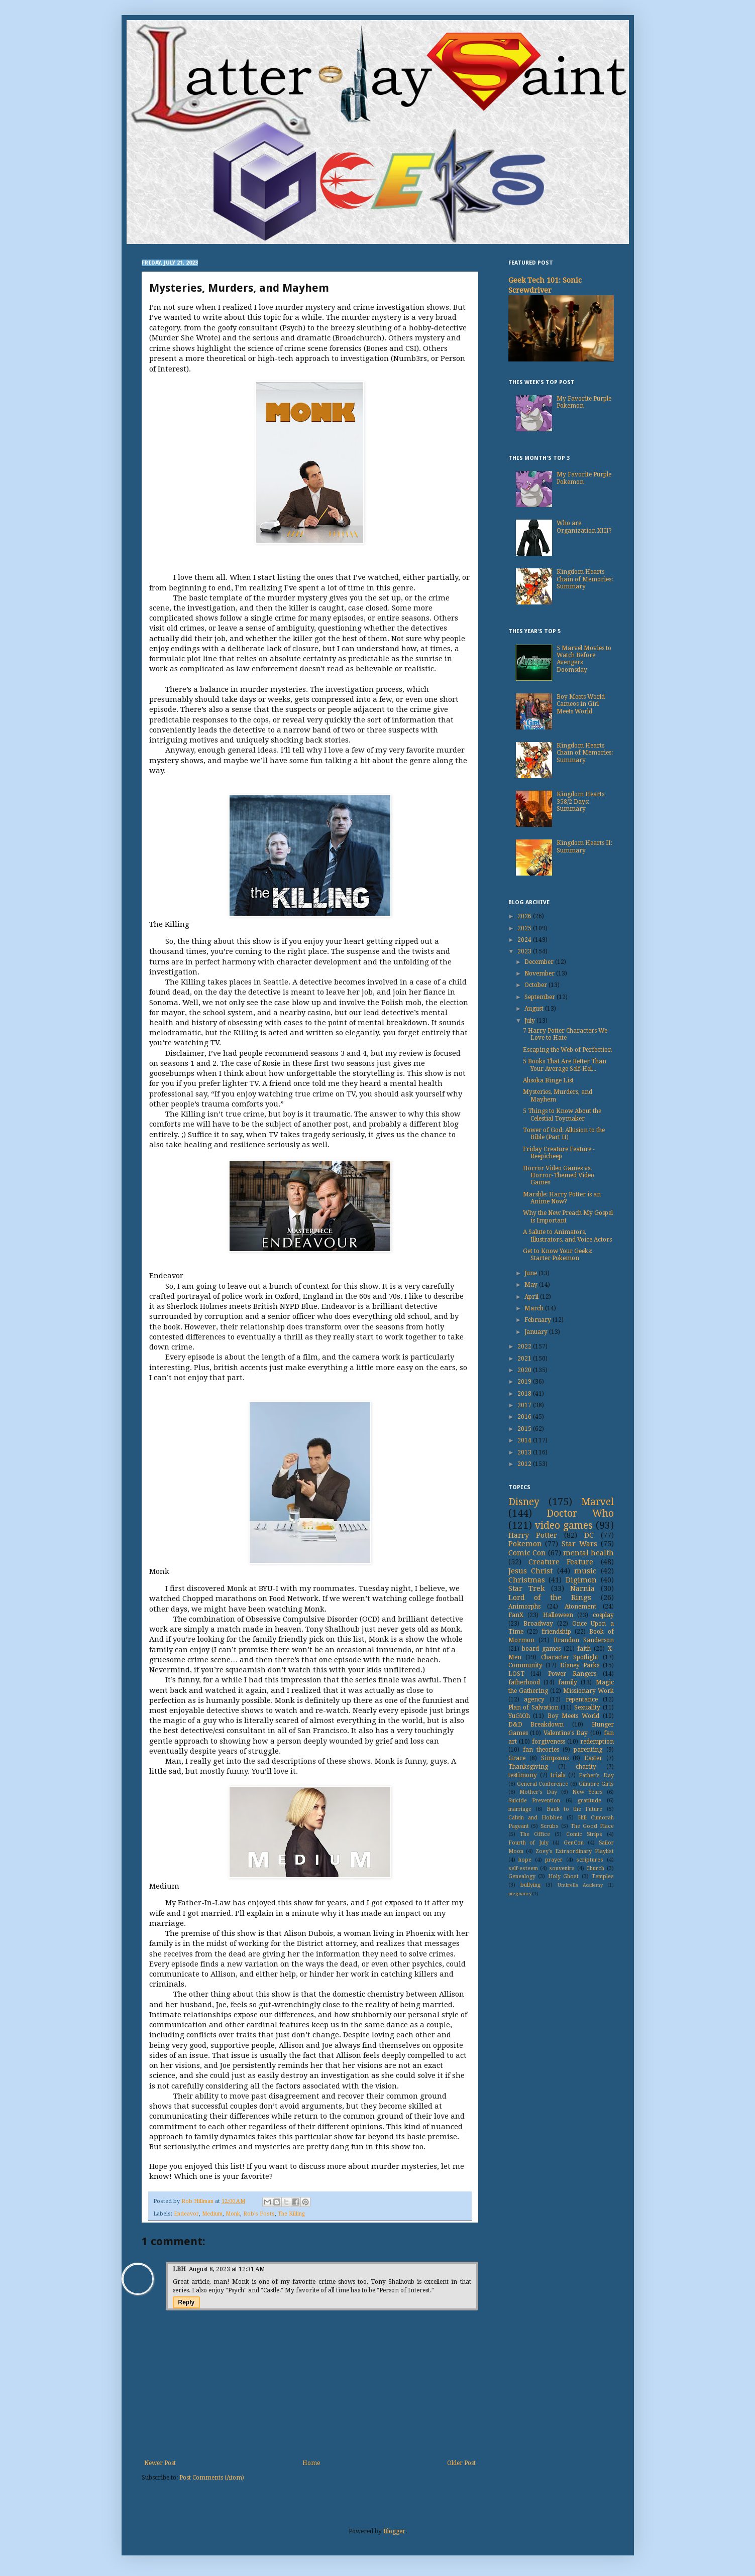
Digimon (581, 1580)
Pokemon (525, 1544)
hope (524, 1860)
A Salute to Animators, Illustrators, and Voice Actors (567, 1236)
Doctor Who (580, 1513)
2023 (525, 951)
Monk (233, 2214)
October (536, 985)
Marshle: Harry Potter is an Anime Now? (562, 1198)
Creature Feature (560, 1562)
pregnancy (519, 1893)
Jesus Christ (530, 1571)
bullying (530, 1885)
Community (525, 1665)
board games (541, 1648)
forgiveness (548, 1741)
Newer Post (160, 2463)
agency (534, 1699)
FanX (515, 1615)
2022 (525, 1346)
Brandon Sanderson (584, 1640)
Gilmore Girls (596, 1784)
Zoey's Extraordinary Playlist (574, 1851)
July (530, 1020)
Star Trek (526, 1588)
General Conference (542, 1784)
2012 (525, 1463)
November (540, 973)
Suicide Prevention (534, 1800)
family (567, 1682)
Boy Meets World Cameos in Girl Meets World (581, 704)
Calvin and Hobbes (535, 1817)
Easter (593, 1758)
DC (589, 1535)
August (534, 1008)
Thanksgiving (528, 1766)
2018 (525, 1393)
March (534, 1308)
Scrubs (550, 1826)
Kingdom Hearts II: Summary (584, 846)
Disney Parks (579, 1665)
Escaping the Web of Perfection (567, 1049)
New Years (587, 1792)
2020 (525, 1370)
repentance (582, 1699)
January (536, 1331)
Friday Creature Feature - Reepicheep (559, 1153)
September (540, 997)
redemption (597, 1741)
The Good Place (592, 1826)
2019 (525, 1381)
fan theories (541, 1749)
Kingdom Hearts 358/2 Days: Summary (580, 801)
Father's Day (596, 1775)
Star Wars (579, 1544)
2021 (525, 1358)
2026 (525, 916)
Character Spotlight (570, 1657)
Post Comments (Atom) (211, 2477)
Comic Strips (584, 1834)
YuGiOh (519, 1716)
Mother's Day (538, 1792)
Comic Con (527, 1553)
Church (595, 1868)
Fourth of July (528, 1842)
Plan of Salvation (533, 1707)
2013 (525, 1452)
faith (584, 1648)
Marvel (597, 1502)
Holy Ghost (563, 1876)
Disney (524, 1502)
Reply (186, 2302)
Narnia (582, 1588)
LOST (516, 1673)
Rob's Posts (259, 2214)
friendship (556, 1631)
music (585, 1571)
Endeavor (186, 2214)
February (538, 1319)
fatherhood (524, 1682)
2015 (525, 1428)
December (539, 961)
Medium (212, 2214)
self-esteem (523, 1868)
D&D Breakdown (536, 1724)
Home (311, 2463)
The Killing (291, 2214)
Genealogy (521, 1876)
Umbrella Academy (580, 1885)
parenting (588, 1749)
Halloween (558, 1615)
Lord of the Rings (549, 1597)
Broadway (538, 1623)
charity (586, 1766)
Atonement (580, 1606)
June (531, 1273)
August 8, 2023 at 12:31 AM (227, 2269)
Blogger (394, 2531)
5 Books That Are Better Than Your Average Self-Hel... (564, 1065)
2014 (525, 1440)
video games (564, 1525)
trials (558, 1775)
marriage (519, 1809)
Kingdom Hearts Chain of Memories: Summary (585, 579)
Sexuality (587, 1707)
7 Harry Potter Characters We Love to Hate (565, 1034)
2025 (525, 928)
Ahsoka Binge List (548, 1080)
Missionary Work (588, 1690)
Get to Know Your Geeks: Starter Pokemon (557, 1255)
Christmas (526, 1580)
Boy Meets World (573, 1716)
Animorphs (524, 1606)
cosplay (603, 1615)
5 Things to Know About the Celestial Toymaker (562, 1115)
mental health (588, 1553)
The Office (535, 1834)
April (532, 1296)
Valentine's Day (566, 1733)
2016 (525, 1416)
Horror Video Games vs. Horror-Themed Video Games (558, 1175)
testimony (522, 1775)
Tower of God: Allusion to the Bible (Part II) (564, 1134)
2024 (525, 939)
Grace (516, 1758)
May (531, 1284)
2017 (525, 1405)
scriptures (589, 1860)
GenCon (574, 1842)
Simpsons (555, 1758)
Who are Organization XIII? (584, 527)
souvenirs (562, 1868)
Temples (603, 1876)
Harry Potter (532, 1535)
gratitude (589, 1800)
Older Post (461, 2463)
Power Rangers (572, 1673)
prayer (554, 1860)
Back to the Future (575, 1809)
